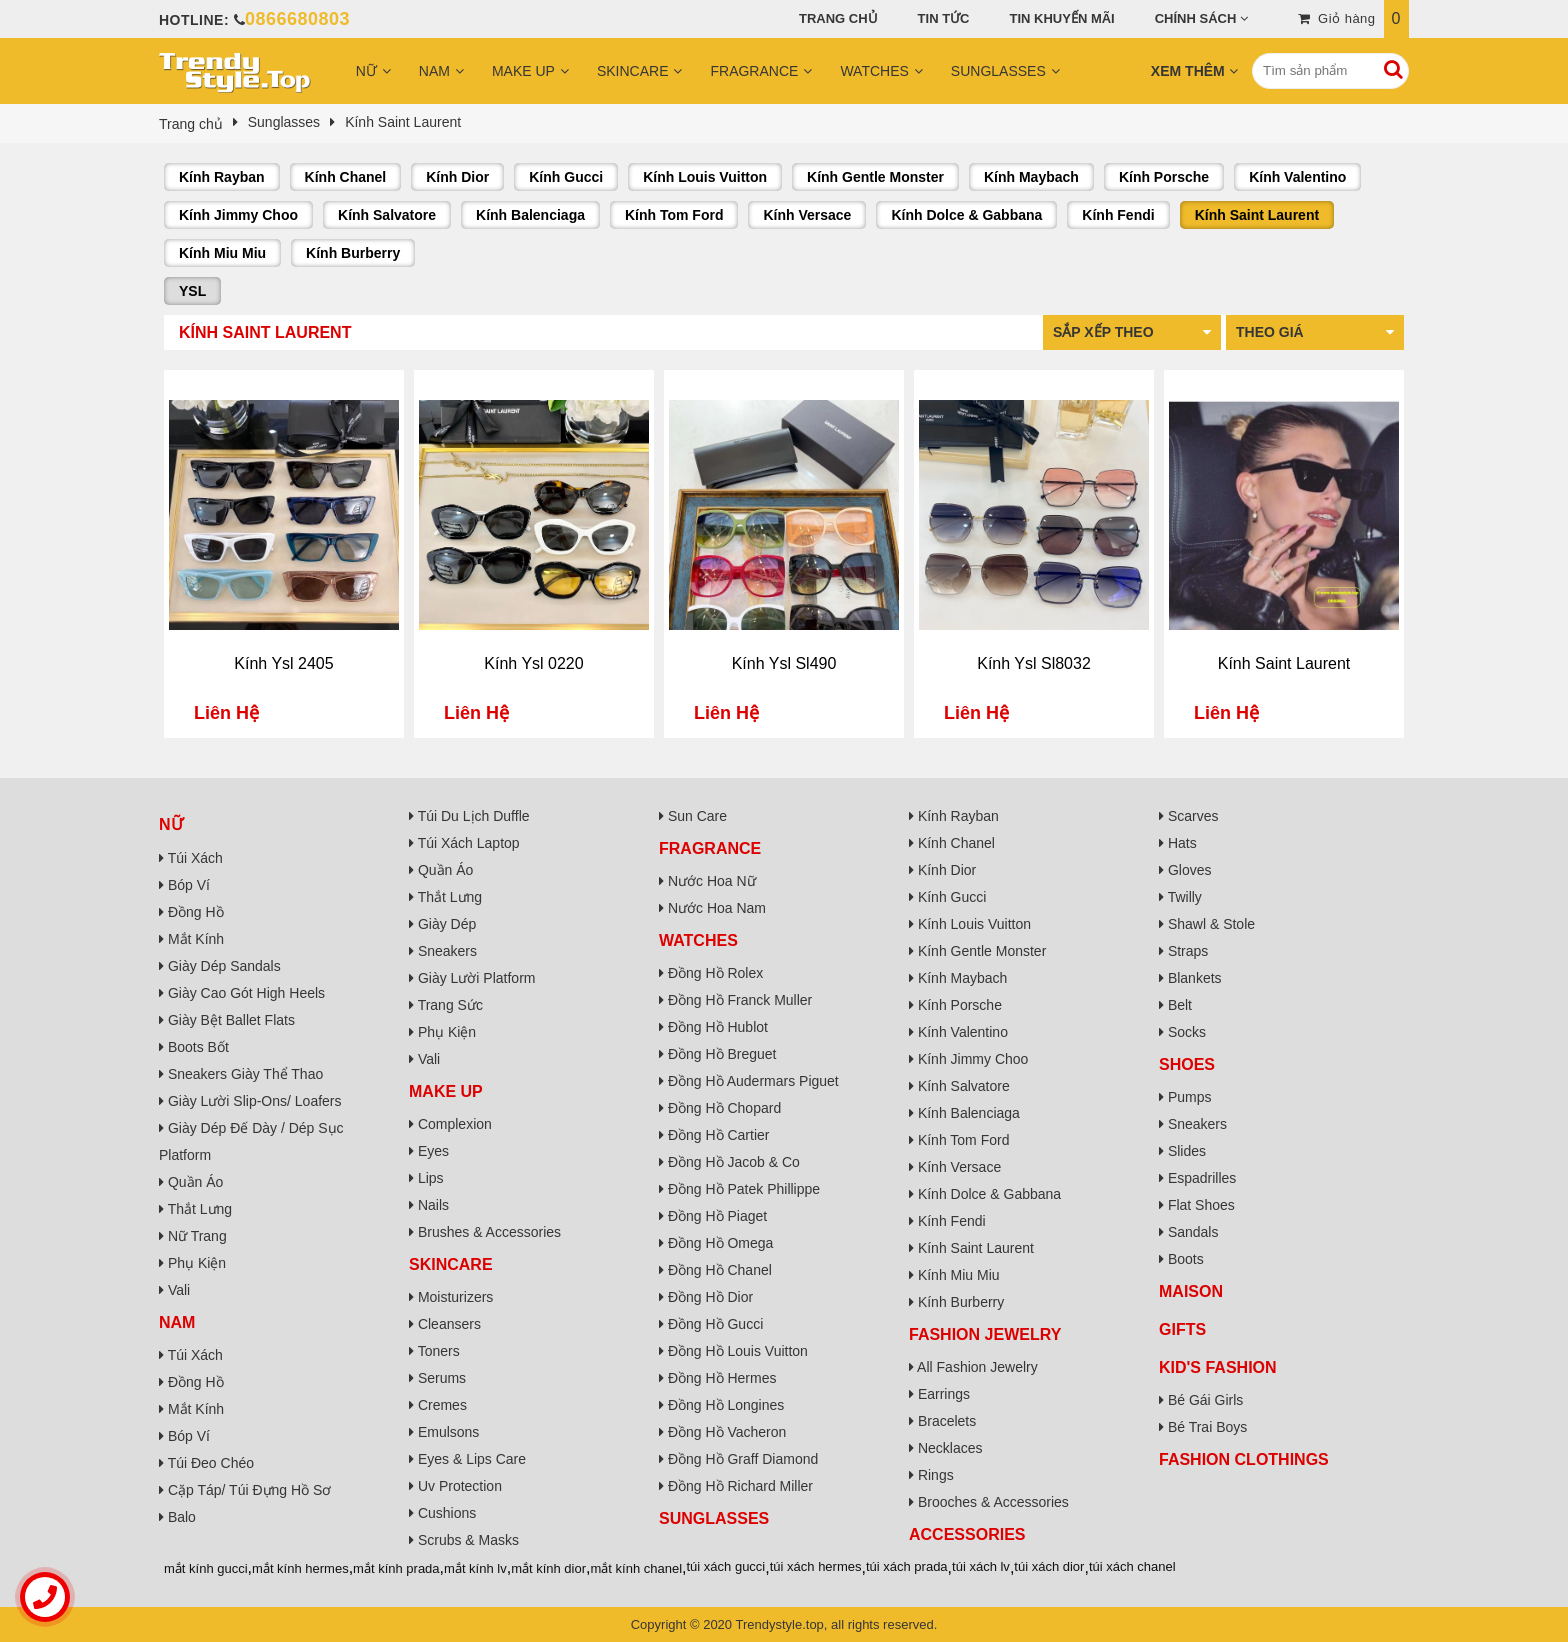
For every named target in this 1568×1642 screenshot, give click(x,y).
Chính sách (1196, 18)
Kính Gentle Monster (875, 177)
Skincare (633, 71)
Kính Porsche (1164, 177)
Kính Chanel (346, 177)
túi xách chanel (1132, 1566)
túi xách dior (1049, 1566)
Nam (434, 71)
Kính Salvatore (387, 215)
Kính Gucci (566, 177)
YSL (192, 291)
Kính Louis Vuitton (705, 177)
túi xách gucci (726, 1566)
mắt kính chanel (637, 1568)
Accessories (967, 1534)
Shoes (1187, 1064)
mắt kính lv (475, 1568)
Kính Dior (457, 177)
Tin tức (944, 18)
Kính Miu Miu (222, 253)
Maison (1191, 1291)
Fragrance (754, 71)
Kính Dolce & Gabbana (966, 215)
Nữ (366, 71)
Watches (874, 71)
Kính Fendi (1118, 215)
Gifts (1182, 1329)
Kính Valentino (1297, 177)
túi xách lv (981, 1566)
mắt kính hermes (300, 1568)
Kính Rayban (222, 177)
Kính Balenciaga (530, 215)
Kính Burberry (353, 253)
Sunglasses (998, 71)
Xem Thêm (1188, 71)
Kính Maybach (1031, 177)
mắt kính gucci (206, 1568)
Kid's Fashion (1218, 1367)
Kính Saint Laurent (1257, 215)
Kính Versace (807, 215)
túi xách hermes (816, 1566)
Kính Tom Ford (674, 215)
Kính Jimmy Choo (238, 215)
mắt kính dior (548, 1568)
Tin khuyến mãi (1062, 18)
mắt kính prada (396, 1568)
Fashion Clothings (1244, 1459)
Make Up (523, 71)
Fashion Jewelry (985, 1334)
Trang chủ (838, 18)
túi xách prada (907, 1566)
